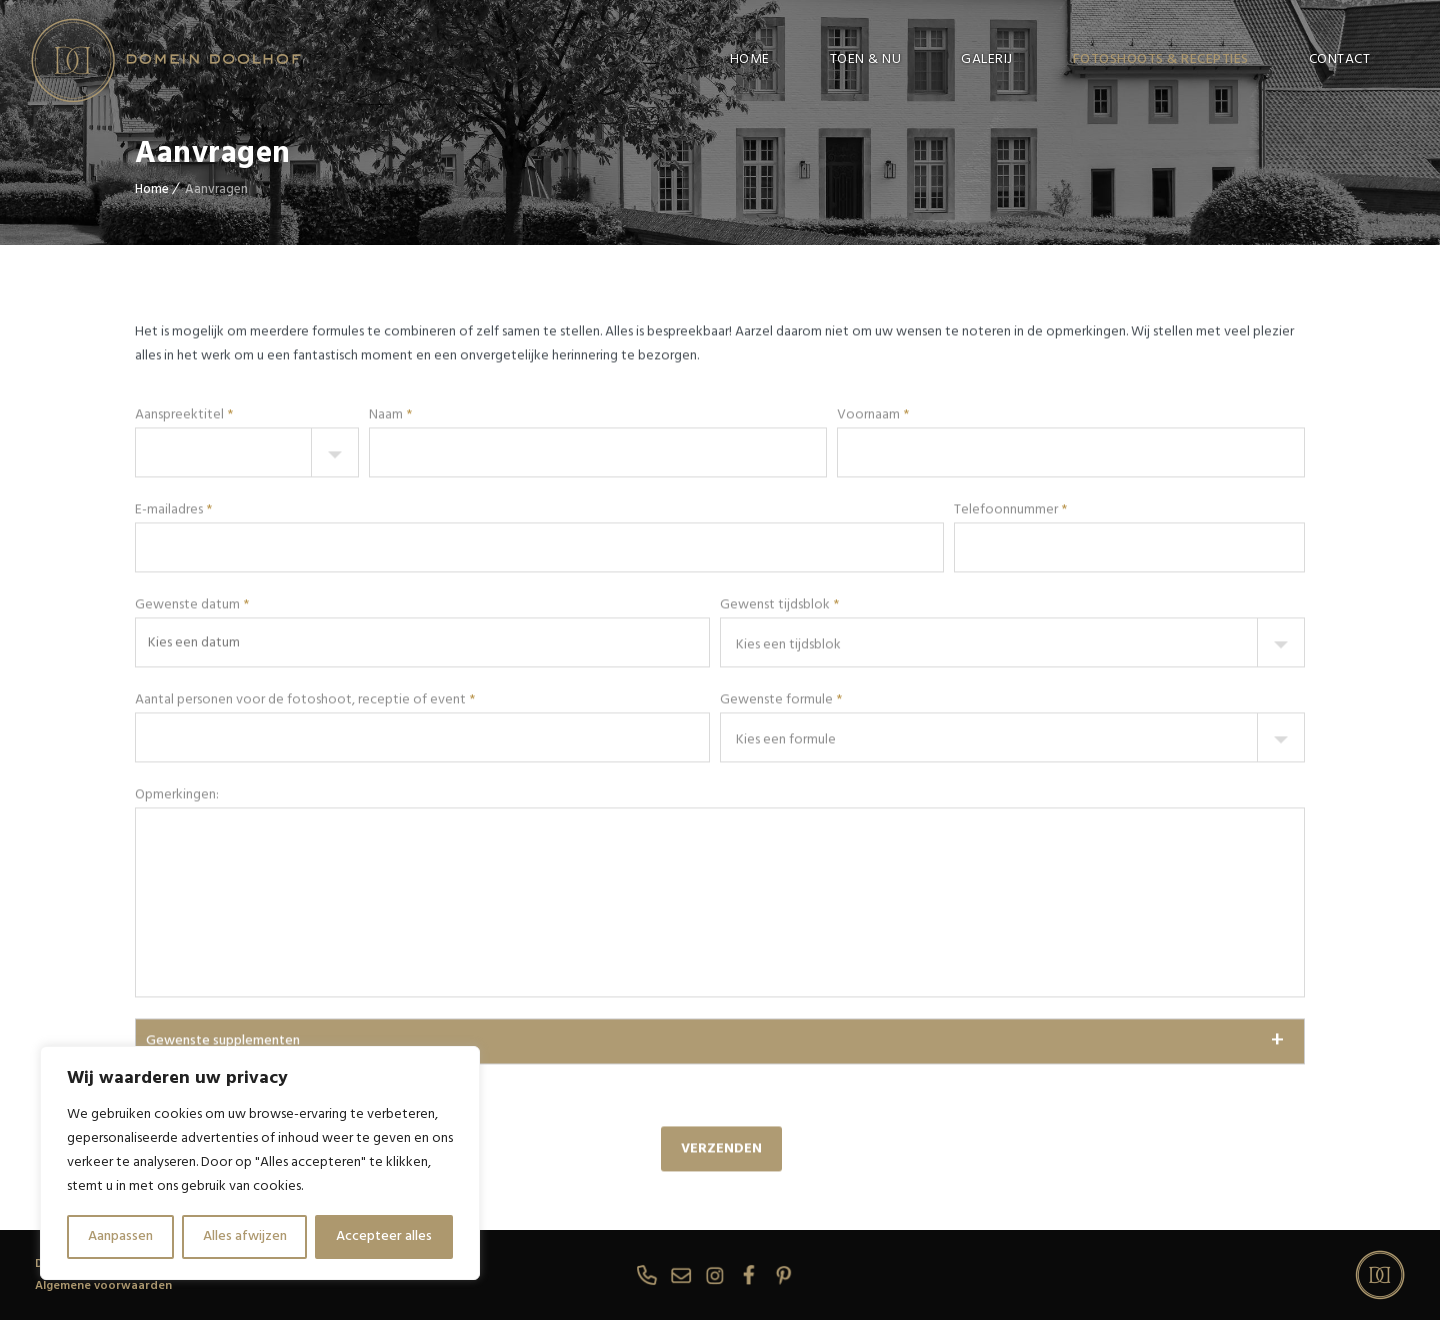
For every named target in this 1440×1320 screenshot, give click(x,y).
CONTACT (1340, 59)
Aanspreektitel (184, 592)
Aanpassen (120, 1236)
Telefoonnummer (1010, 687)
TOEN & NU (866, 59)
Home (152, 189)
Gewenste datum (192, 782)
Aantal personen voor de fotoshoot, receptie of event (305, 877)
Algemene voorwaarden (103, 1286)
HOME (750, 59)
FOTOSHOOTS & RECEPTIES (1161, 59)
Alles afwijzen (245, 1236)
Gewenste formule (781, 877)
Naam (390, 592)
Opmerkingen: (177, 972)
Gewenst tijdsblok (779, 782)
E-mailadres (173, 687)
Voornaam (873, 592)
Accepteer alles (384, 1236)
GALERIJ (987, 59)
